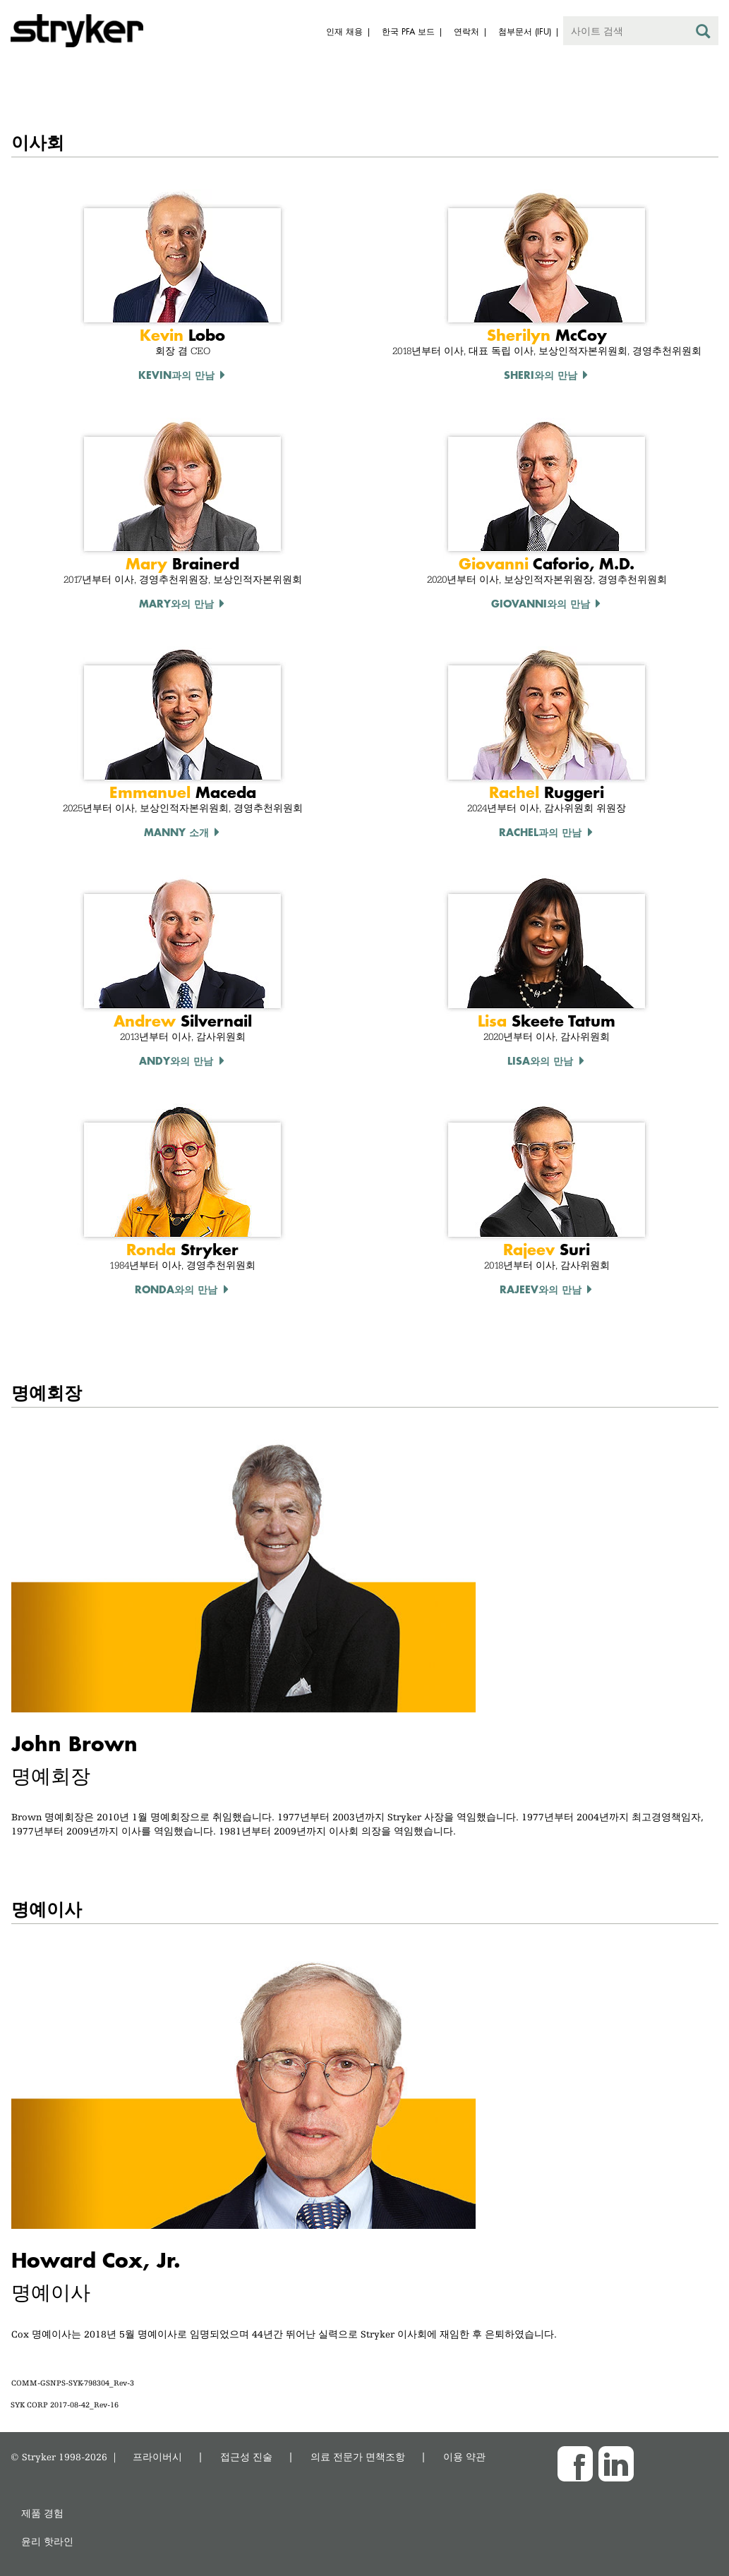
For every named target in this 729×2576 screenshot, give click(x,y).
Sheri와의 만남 (540, 375)
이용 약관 (464, 2456)
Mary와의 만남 (176, 603)
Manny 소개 (176, 832)
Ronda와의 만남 (176, 1289)
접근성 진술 (246, 2456)
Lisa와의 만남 (540, 1060)
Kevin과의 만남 (176, 375)
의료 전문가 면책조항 (358, 2456)
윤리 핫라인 (47, 2541)
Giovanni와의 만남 (540, 603)
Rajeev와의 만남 (541, 1289)
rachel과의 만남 (540, 832)
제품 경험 (42, 2513)
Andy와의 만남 (176, 1060)
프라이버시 (157, 2456)
